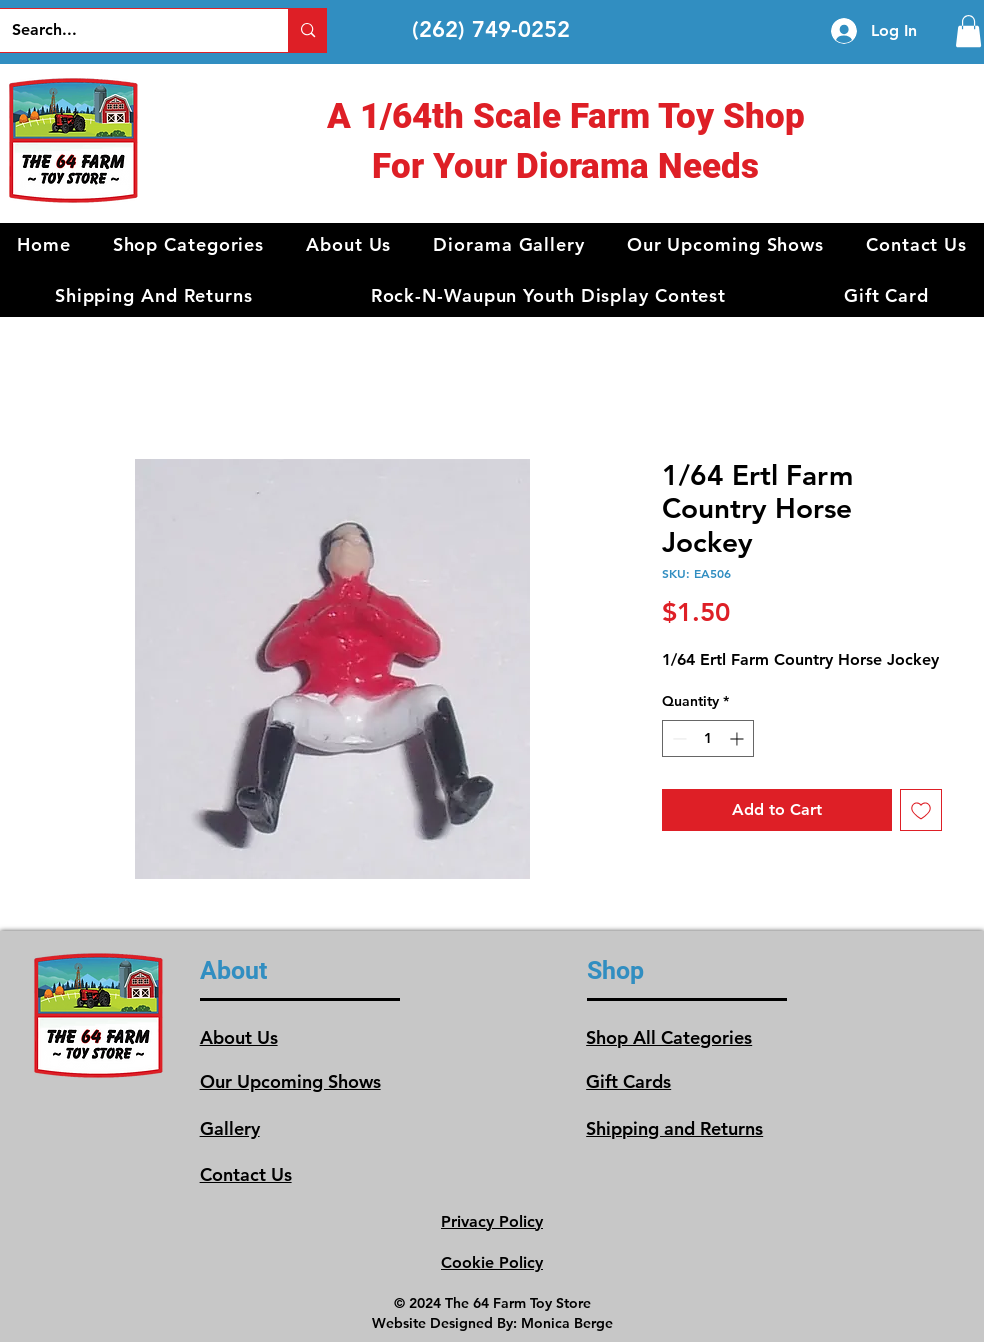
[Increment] (738, 738)
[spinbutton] (708, 738)
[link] (968, 31)
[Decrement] (677, 738)
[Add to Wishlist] (921, 810)
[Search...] (129, 30)
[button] (189, 244)
